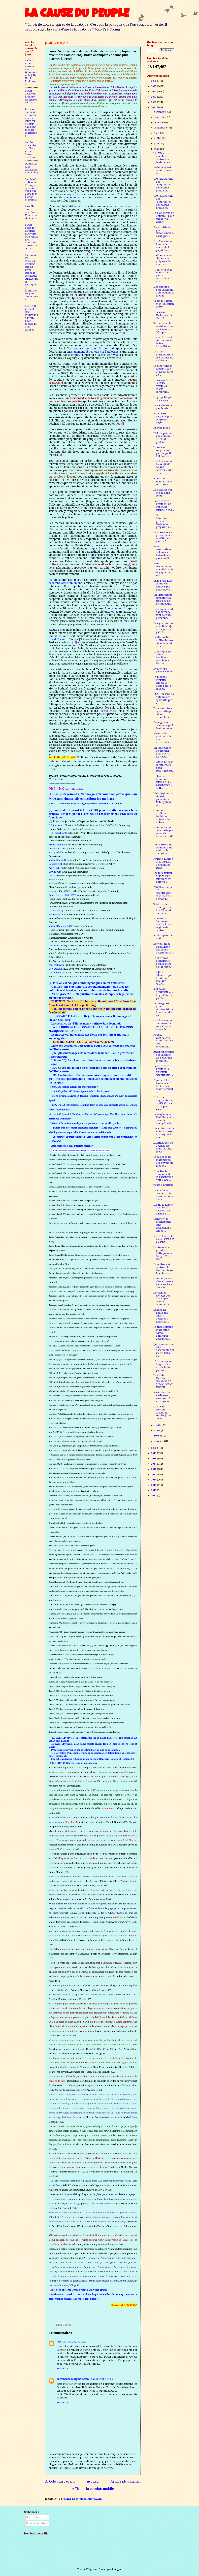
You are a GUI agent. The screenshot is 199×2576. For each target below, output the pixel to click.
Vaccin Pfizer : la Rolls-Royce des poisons (163, 1239)
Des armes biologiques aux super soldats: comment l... (162, 1298)
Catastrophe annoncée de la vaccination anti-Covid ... (163, 1175)
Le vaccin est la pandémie (162, 407)
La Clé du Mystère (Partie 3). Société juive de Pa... (162, 1412)
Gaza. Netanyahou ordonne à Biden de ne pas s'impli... (162, 552)
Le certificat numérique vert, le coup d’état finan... (162, 962)
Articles (32, 2517)
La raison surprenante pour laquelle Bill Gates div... (163, 452)
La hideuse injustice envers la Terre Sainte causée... (162, 682)
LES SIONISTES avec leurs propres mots (74, 1762)
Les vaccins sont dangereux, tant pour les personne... (163, 613)
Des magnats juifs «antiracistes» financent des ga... (163, 1009)
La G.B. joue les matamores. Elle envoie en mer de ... (163, 1161)
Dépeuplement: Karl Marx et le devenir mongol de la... (163, 1119)
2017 (154, 1463)
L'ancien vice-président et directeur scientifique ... (163, 1070)
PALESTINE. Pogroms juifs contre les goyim (163, 418)
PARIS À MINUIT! (163, 1185)
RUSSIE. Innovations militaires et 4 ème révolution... (163, 1040)
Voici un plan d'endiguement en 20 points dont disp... (163, 909)
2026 (154, 80)
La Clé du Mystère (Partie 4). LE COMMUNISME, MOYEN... (163, 1381)
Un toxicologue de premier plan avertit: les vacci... (162, 752)
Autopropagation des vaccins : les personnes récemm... (163, 1056)
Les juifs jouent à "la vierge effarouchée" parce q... (162, 877)
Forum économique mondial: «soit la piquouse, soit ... (163, 569)
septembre (161, 127)
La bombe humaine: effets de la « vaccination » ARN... (162, 782)
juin (157, 143)
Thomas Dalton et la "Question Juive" (163, 303)
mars (157, 1430)
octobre (158, 122)
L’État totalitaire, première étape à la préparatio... (162, 521)
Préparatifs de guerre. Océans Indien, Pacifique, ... (163, 232)
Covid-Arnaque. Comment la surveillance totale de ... (162, 1025)
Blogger (116, 2569)
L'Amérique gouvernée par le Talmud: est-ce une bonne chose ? (85, 1749)
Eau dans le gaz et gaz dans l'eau (163, 492)
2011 (154, 1495)
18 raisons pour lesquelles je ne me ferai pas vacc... (162, 1366)
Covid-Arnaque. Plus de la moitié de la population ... (162, 246)
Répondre (62, 2368)
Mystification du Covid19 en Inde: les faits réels (163, 1147)
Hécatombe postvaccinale (163, 670)
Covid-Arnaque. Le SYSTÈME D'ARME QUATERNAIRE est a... (163, 467)
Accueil (92, 2481)
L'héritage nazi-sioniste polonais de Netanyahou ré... (163, 799)
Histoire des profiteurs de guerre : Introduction (162, 738)
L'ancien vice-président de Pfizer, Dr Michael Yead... (163, 505)
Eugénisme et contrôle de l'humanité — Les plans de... (163, 1269)
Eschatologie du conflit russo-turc (163, 170)
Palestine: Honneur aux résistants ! (162, 481)
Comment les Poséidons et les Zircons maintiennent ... (163, 1086)
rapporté (94, 548)
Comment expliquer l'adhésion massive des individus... (162, 816)
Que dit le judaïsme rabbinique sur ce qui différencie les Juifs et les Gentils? (92, 1758)
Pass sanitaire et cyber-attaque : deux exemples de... (163, 713)
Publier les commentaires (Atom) (82, 2498)
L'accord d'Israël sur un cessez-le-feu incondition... (163, 342)
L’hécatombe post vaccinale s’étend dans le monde (163, 291)
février (158, 1435)
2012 (154, 1490)
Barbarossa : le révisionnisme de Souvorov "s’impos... (163, 328)
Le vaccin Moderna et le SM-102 (163, 315)
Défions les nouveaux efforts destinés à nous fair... (161, 1315)
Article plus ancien (126, 2481)
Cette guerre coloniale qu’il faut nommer (163, 725)
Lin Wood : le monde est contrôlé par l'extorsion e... (163, 158)
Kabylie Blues (161, 427)
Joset (59, 2341)
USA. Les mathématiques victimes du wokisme (163, 356)
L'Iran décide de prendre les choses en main (31, 96)
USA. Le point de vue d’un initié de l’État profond (163, 438)
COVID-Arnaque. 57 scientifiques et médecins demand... (163, 893)
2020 (154, 1447)
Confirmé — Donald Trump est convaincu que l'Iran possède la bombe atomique (31, 190)
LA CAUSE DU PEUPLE (77, 14)
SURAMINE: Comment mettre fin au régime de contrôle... (162, 924)
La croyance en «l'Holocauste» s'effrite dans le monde (86, 1023)
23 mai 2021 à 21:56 (101, 2379)
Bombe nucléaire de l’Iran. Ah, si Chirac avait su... (31, 150)
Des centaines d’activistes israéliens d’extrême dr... (163, 948)
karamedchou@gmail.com (73, 2379)
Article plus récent (60, 2481)
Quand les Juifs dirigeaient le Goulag (31, 168)
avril (157, 1425)
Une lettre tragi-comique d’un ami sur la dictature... (163, 849)
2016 (154, 1469)
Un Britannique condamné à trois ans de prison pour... (162, 599)
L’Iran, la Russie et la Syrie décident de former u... (163, 1209)
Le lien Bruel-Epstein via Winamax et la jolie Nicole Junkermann (31, 72)
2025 (154, 86)
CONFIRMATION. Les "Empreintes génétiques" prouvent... (163, 184)
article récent (60, 87)
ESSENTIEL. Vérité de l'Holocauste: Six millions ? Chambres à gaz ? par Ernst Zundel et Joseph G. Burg (92, 1003)
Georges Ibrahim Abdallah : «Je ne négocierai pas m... (163, 628)
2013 (154, 1485)
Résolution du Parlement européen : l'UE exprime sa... (163, 1397)
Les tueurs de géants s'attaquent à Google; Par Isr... (162, 1253)
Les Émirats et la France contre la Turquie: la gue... (163, 1133)
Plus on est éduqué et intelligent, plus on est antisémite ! (89, 983)
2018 (154, 1458)
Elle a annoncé (115, 608)
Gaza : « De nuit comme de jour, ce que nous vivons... (163, 585)
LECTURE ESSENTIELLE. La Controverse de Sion (82, 1042)
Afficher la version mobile (93, 2489)
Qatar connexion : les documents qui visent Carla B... (163, 1350)
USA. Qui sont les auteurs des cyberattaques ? (163, 698)
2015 (154, 1474)
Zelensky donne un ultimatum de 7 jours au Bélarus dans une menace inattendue (31, 122)
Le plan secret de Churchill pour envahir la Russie (163, 217)
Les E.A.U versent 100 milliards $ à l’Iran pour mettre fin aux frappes (31, 318)
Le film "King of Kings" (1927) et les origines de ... (163, 370)
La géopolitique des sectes (162, 399)
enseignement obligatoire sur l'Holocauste (94, 351)
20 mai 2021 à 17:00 (74, 2341)
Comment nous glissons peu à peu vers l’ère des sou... (163, 1283)
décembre (160, 111)
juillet (158, 138)
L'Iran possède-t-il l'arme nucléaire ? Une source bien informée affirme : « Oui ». (31, 236)
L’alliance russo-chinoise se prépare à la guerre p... (163, 260)
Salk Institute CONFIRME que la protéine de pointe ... (163, 994)
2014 (154, 1479)
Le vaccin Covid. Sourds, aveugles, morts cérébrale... (163, 386)
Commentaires (36, 2523)
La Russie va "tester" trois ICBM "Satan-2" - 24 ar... (163, 1195)
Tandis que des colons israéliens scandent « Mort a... (162, 657)
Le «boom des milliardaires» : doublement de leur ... (163, 642)
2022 (154, 102)
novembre (160, 117)
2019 (154, 1453)
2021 (154, 107)
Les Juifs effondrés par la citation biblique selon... (162, 978)
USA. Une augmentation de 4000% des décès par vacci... (163, 1103)
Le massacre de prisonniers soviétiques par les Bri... (162, 537)
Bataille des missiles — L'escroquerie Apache (31, 212)
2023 (154, 96)
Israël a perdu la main (163, 937)
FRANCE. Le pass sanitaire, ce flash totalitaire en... (163, 766)
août (157, 133)
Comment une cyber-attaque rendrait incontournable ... (163, 833)
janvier (158, 1441)
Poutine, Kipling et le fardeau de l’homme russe (163, 863)
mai (156, 148)
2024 (154, 91)
